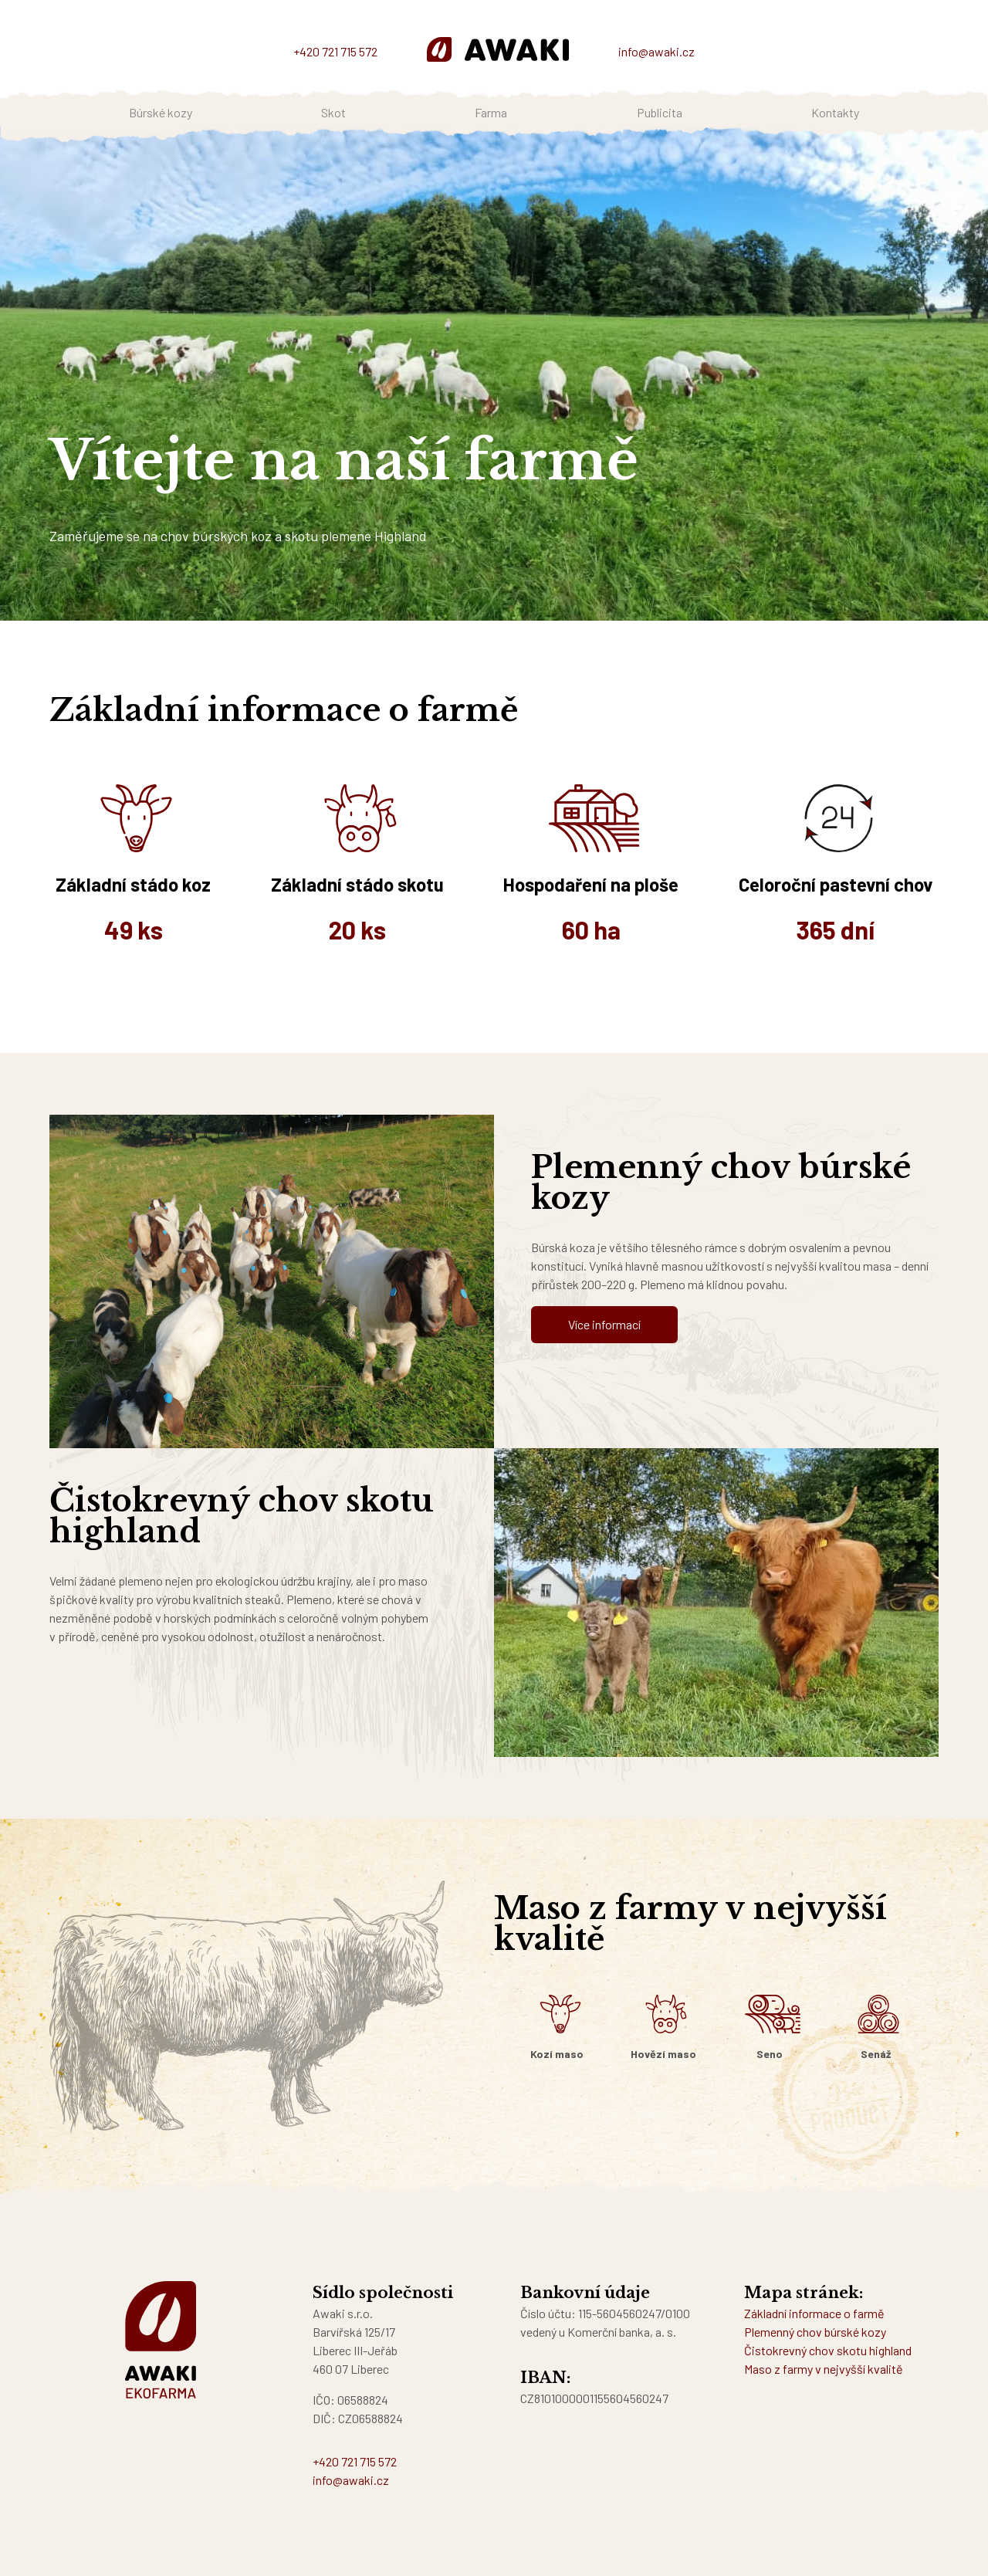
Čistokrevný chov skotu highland (828, 2350)
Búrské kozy (160, 112)
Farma (491, 112)
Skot (333, 112)
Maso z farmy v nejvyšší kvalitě (823, 2368)
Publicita (659, 112)
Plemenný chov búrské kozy (815, 2331)
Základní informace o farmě (814, 2313)
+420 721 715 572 (335, 51)
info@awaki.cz (656, 51)
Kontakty (835, 112)
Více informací (604, 1324)
